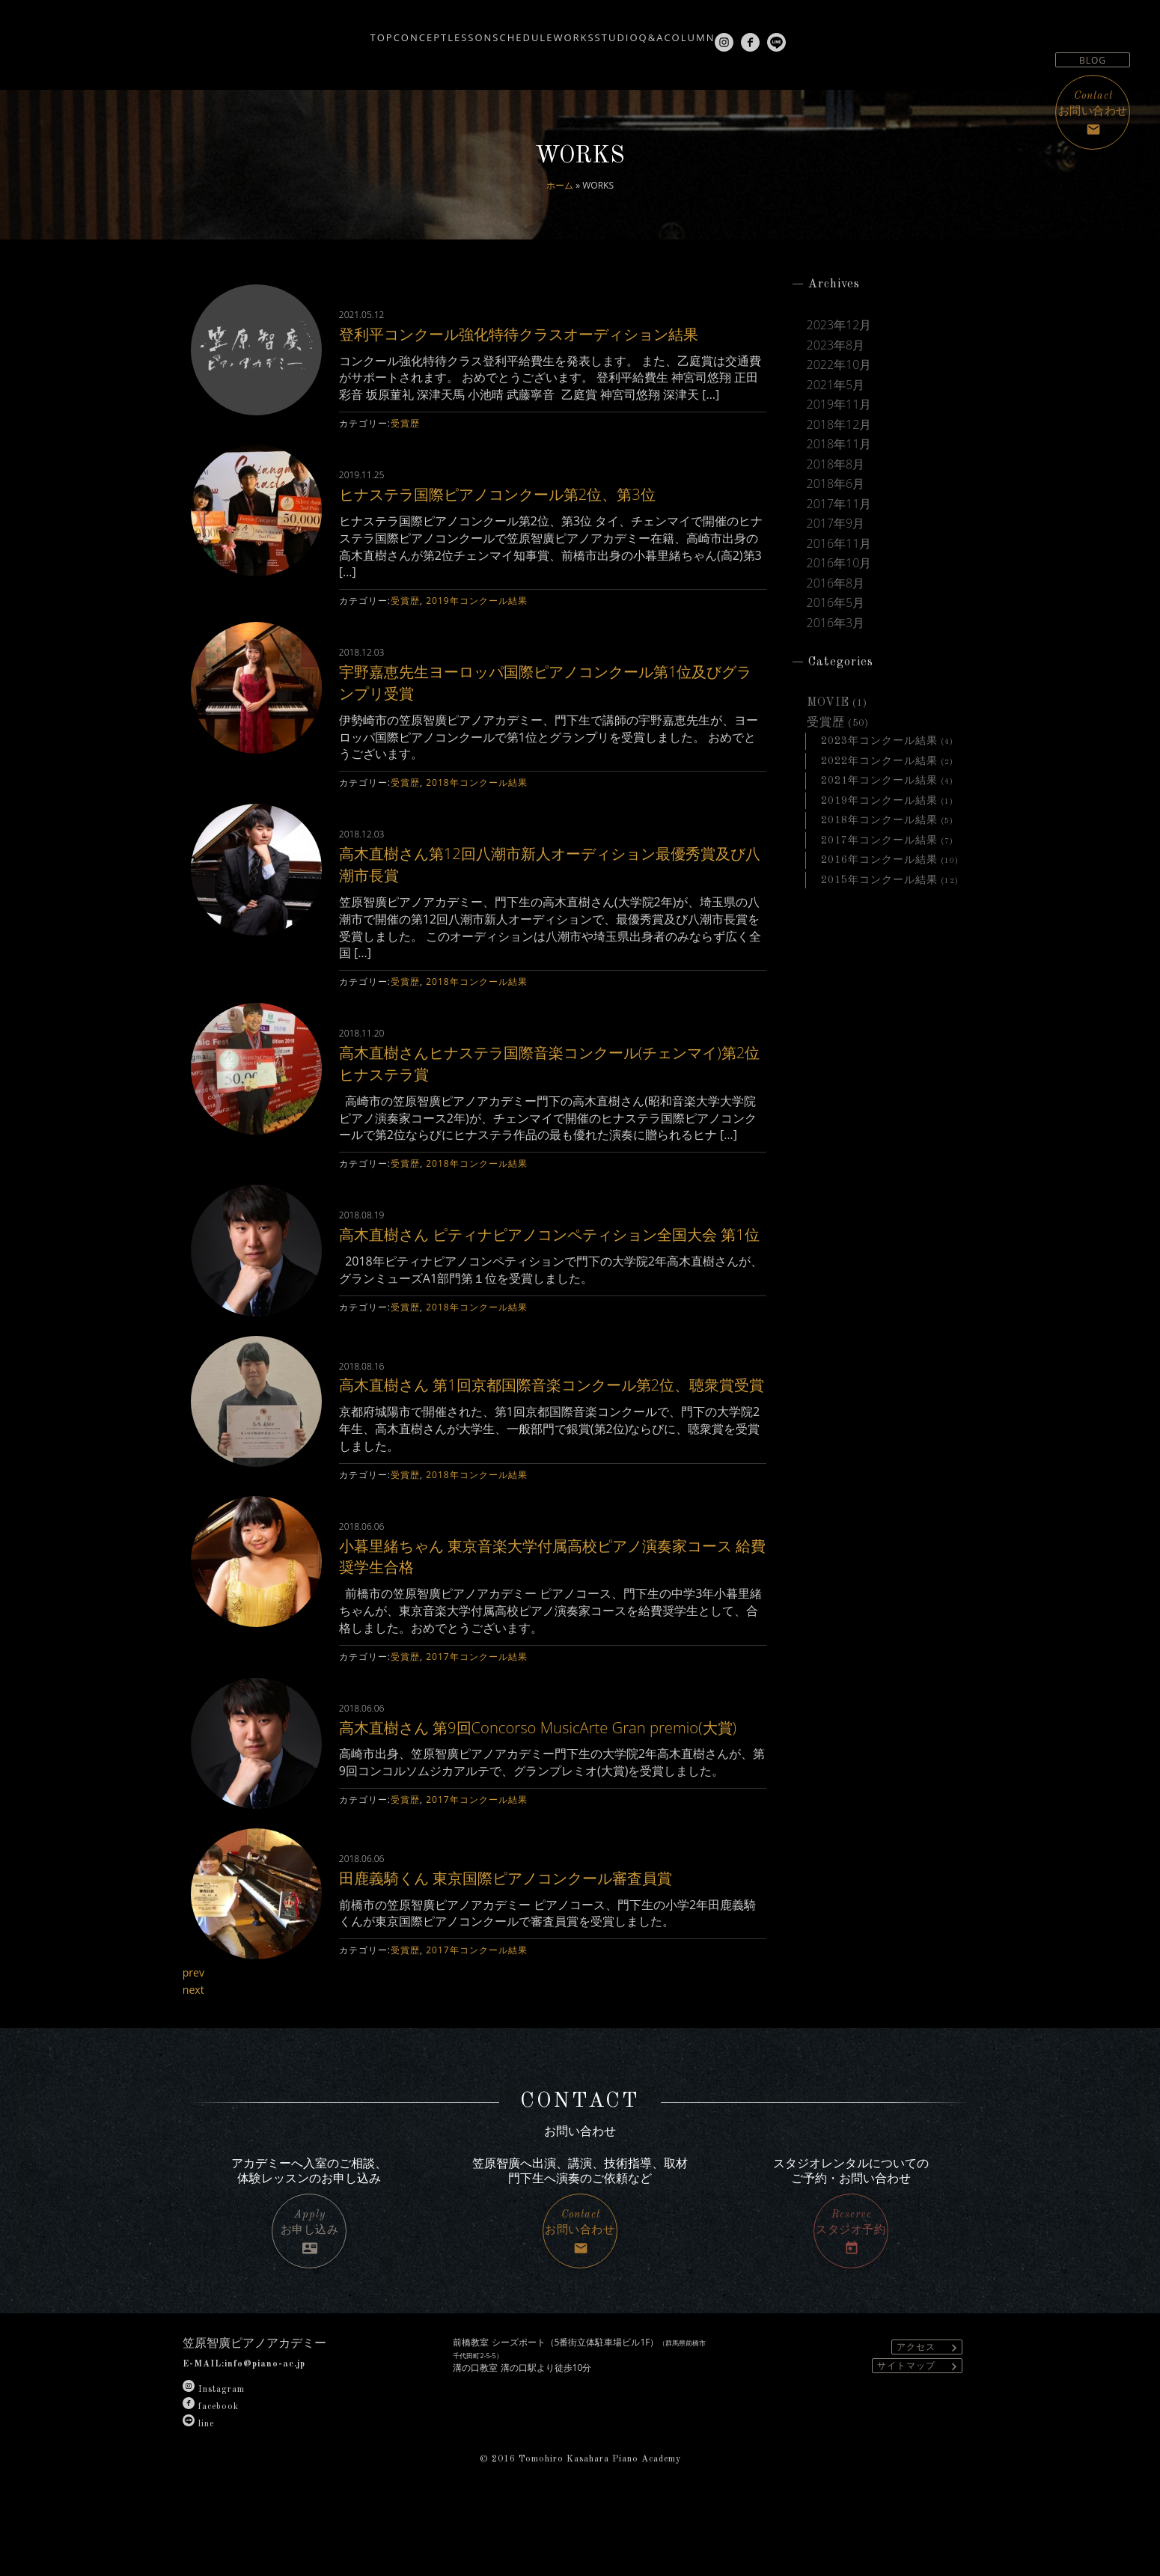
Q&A (689, 31)
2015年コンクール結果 (879, 880)
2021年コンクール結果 (879, 780)
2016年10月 (839, 563)
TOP (284, 31)
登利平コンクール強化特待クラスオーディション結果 (550, 343)
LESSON (417, 31)
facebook (211, 2478)
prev (195, 2044)
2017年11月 (839, 503)
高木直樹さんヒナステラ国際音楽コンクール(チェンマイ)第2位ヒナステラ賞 (544, 1083)
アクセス (929, 2418)
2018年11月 (839, 444)
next (195, 2061)
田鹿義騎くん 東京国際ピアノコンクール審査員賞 (542, 1948)
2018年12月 (839, 424)
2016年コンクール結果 (879, 860)
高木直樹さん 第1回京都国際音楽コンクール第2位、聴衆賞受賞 (551, 1430)
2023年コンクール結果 (879, 741)
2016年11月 (839, 543)
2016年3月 (836, 622)
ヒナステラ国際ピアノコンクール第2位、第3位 (533, 514)
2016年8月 (836, 583)
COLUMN (749, 31)
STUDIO (632, 31)
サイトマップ (919, 2437)
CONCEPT (346, 31)
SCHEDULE (493, 31)
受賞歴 (405, 445)
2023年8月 (836, 345)
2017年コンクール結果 (476, 1713)
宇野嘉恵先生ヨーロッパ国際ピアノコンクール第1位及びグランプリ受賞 (546, 703)
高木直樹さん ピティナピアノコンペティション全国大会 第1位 (545, 1265)
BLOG (1092, 60)
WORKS (566, 31)
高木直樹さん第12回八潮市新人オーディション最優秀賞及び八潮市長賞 (549, 884)
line (198, 2495)
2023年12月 (839, 325)
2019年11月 (839, 404)
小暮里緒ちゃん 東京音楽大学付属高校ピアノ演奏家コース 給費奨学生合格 (550, 1612)
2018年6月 (836, 483)
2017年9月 (836, 523)
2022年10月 (839, 364)
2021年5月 (836, 384)
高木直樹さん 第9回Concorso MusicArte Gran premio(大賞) (522, 1794)
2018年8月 (836, 464)
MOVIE (828, 703)
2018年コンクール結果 (476, 804)
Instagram (214, 2461)
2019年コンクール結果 (476, 622)
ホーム (559, 185)
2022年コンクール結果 (879, 761)
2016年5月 (836, 602)
